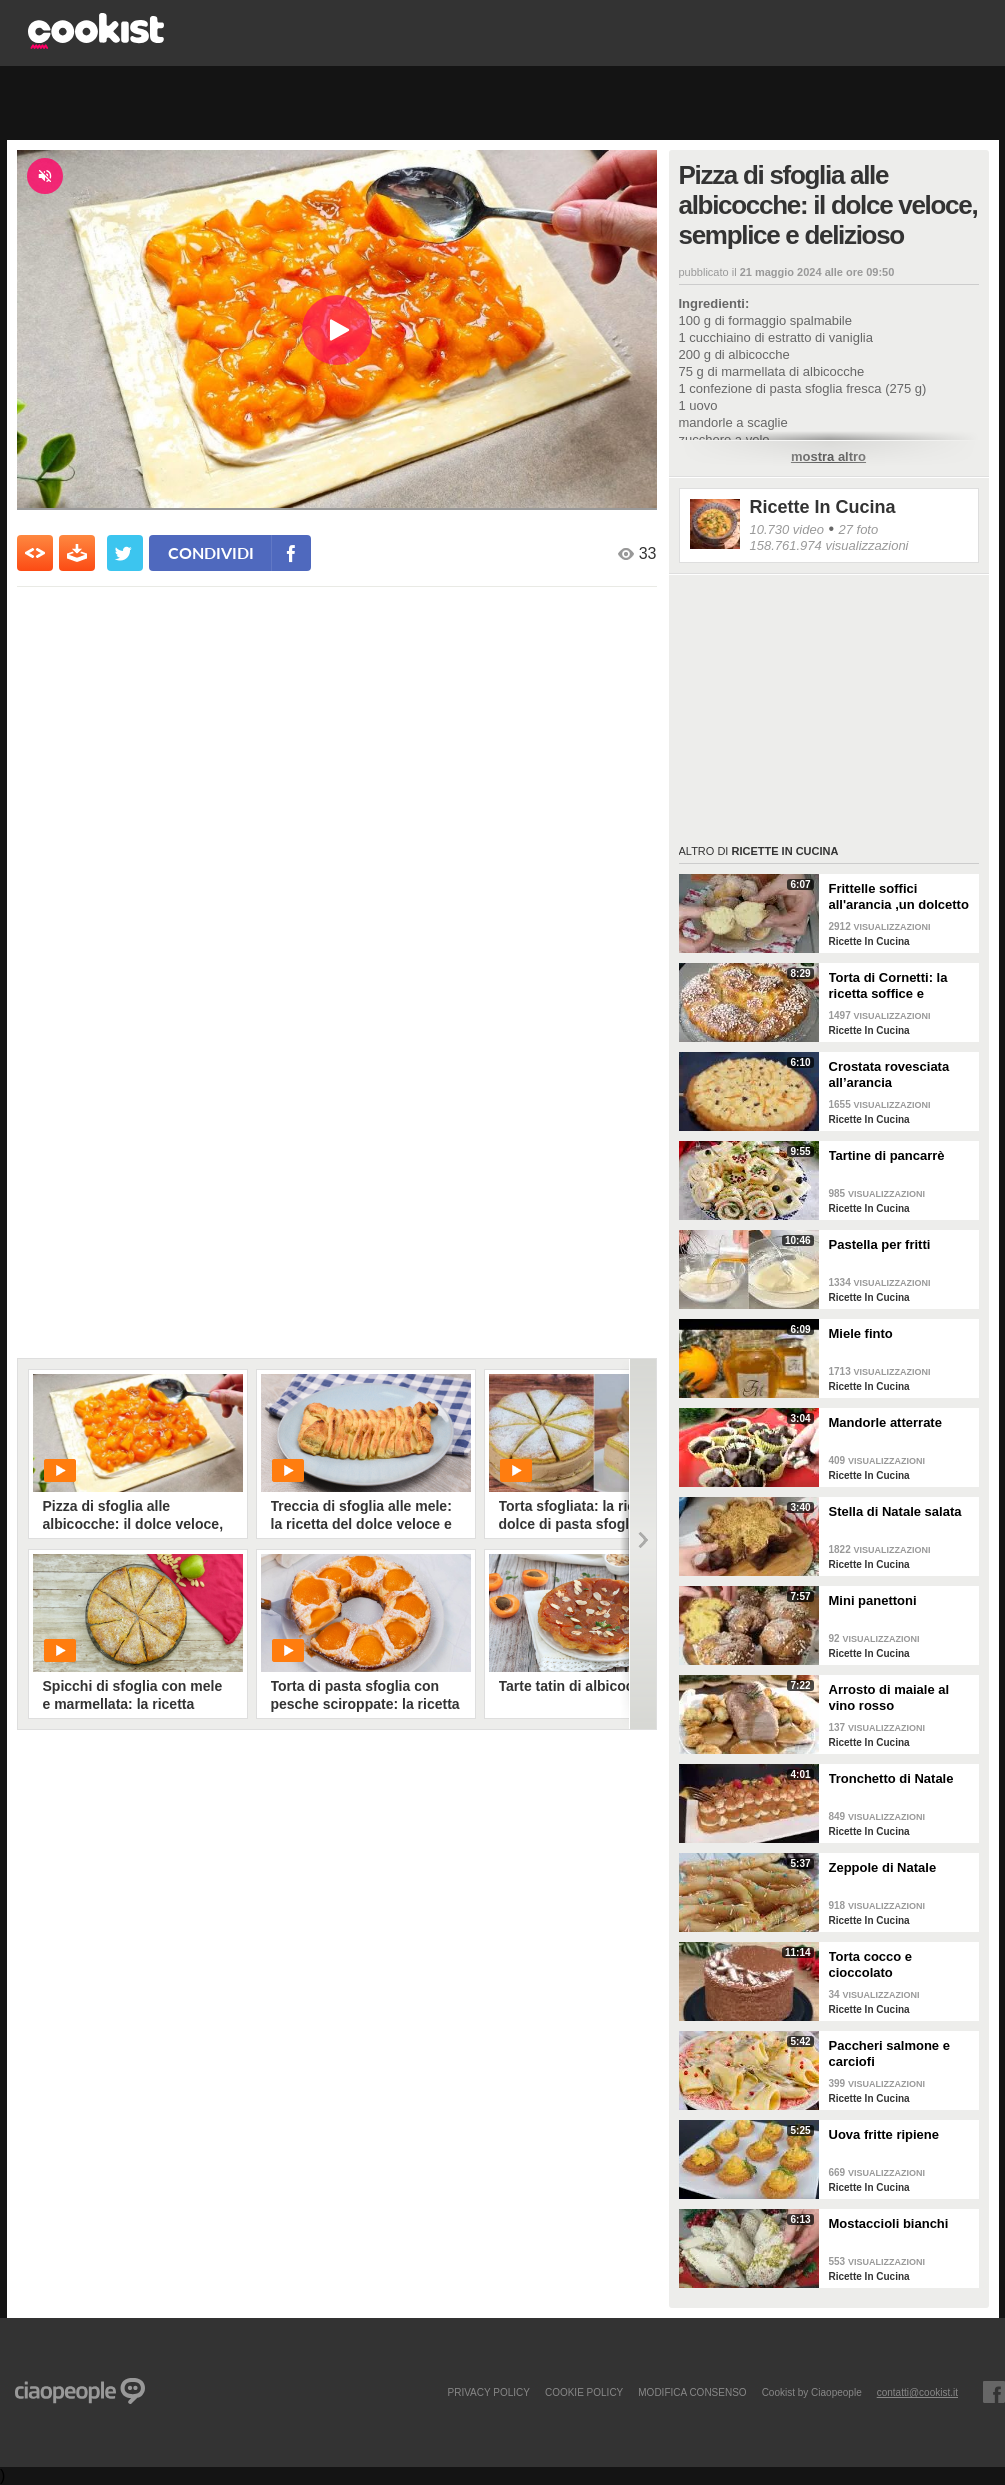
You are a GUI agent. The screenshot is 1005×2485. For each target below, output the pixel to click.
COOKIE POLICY (584, 2392)
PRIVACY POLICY (488, 2392)
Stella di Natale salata (895, 1511)
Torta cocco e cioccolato (871, 1964)
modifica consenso (692, 2392)
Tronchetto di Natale (891, 1778)
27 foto (858, 529)
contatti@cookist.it (917, 2392)
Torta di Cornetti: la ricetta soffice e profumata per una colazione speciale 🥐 (896, 986)
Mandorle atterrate (885, 1422)
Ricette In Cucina (823, 507)
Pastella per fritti (880, 1244)
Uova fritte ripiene (884, 2134)
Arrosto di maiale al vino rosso (889, 1697)
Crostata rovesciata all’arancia (889, 1074)
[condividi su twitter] (125, 553)
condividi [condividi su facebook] (211, 552)
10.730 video (787, 529)
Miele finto (861, 1333)
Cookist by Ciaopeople (812, 2392)
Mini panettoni (873, 1600)
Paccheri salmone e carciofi (889, 2053)
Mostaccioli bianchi (889, 2223)
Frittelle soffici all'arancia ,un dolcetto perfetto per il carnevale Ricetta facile (901, 897)
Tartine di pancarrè (887, 1155)
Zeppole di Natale (883, 1867)
